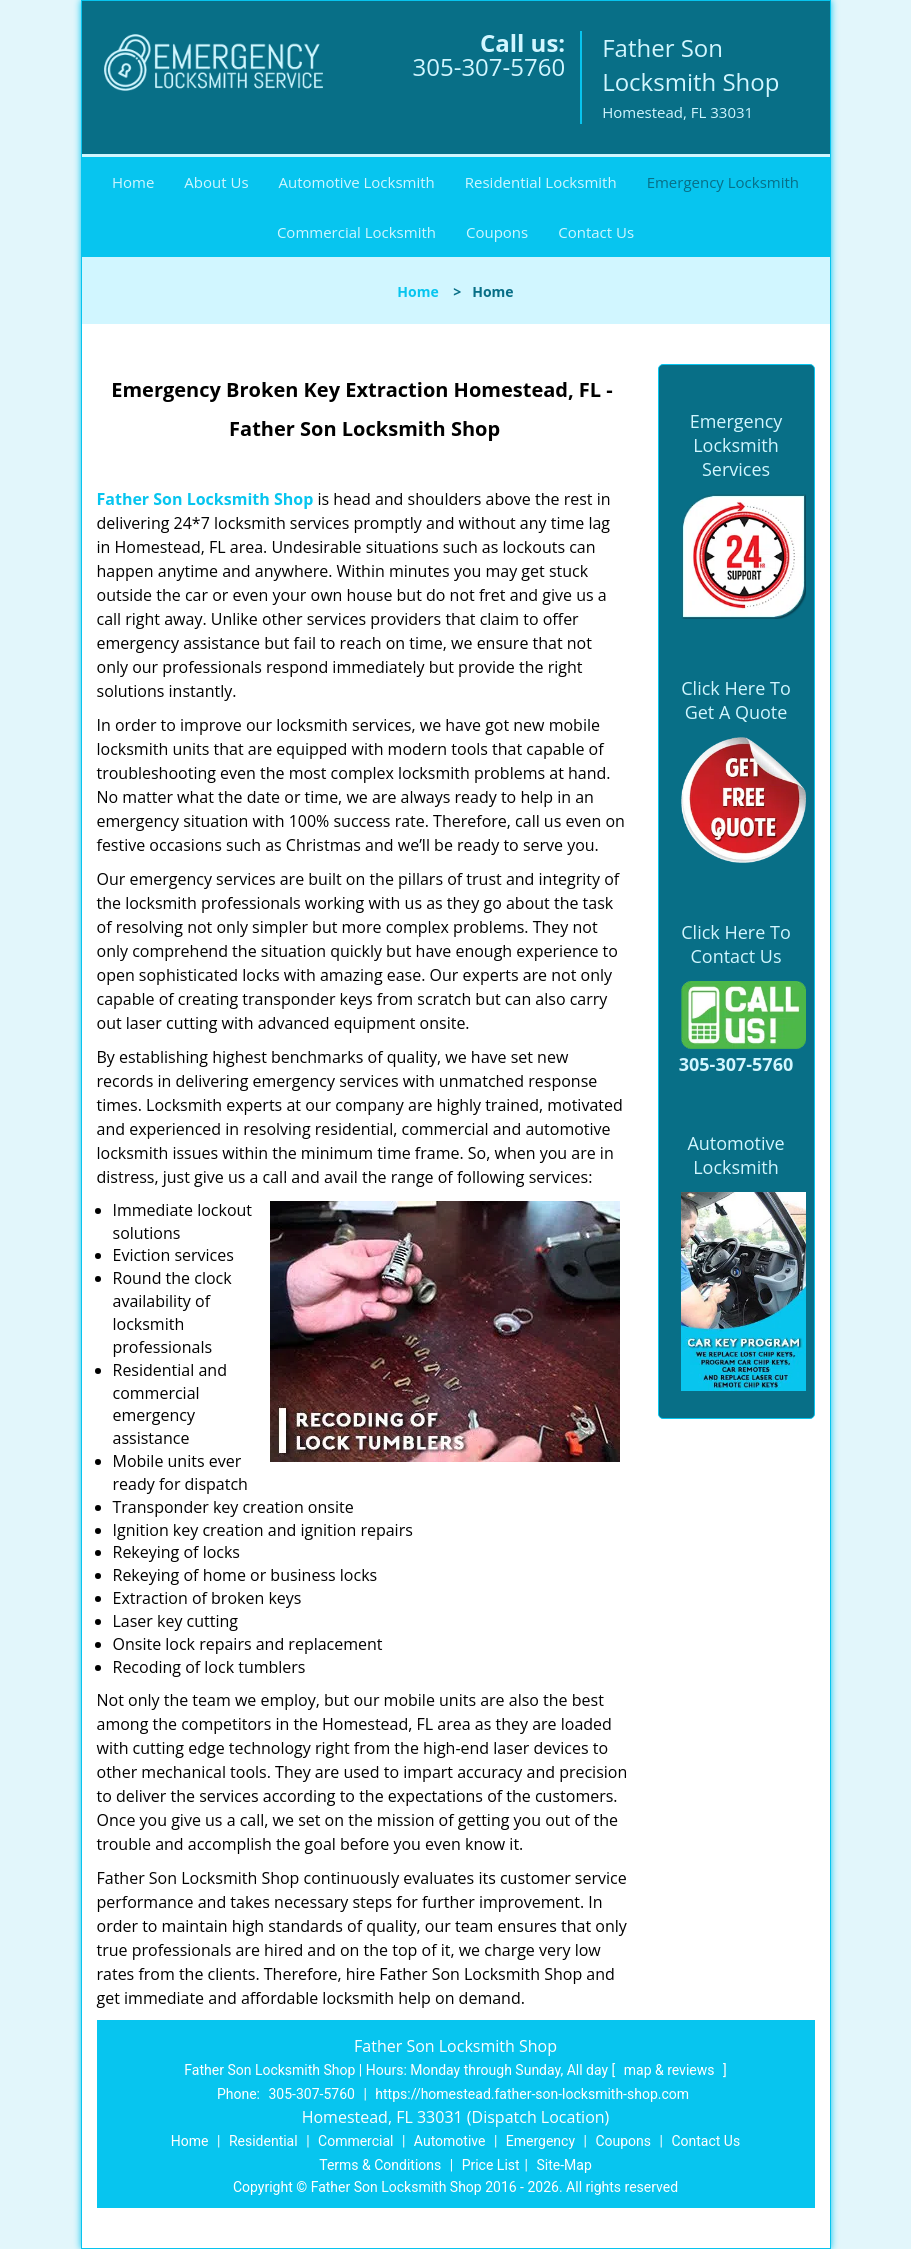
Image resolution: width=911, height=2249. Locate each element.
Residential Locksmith (541, 182)
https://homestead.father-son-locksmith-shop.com (532, 2094)
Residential (263, 2141)
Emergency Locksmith (723, 182)
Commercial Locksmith (356, 232)
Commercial (355, 2141)
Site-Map (564, 2165)
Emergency (540, 2141)
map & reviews (671, 2070)
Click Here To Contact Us (735, 944)
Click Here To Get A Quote (735, 700)
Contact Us (596, 232)
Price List (491, 2165)
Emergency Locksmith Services (736, 445)
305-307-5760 (488, 66)
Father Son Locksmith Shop (205, 499)
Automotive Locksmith (357, 182)
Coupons (497, 232)
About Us (216, 182)
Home (133, 182)
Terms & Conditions (380, 2165)
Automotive (450, 2141)
